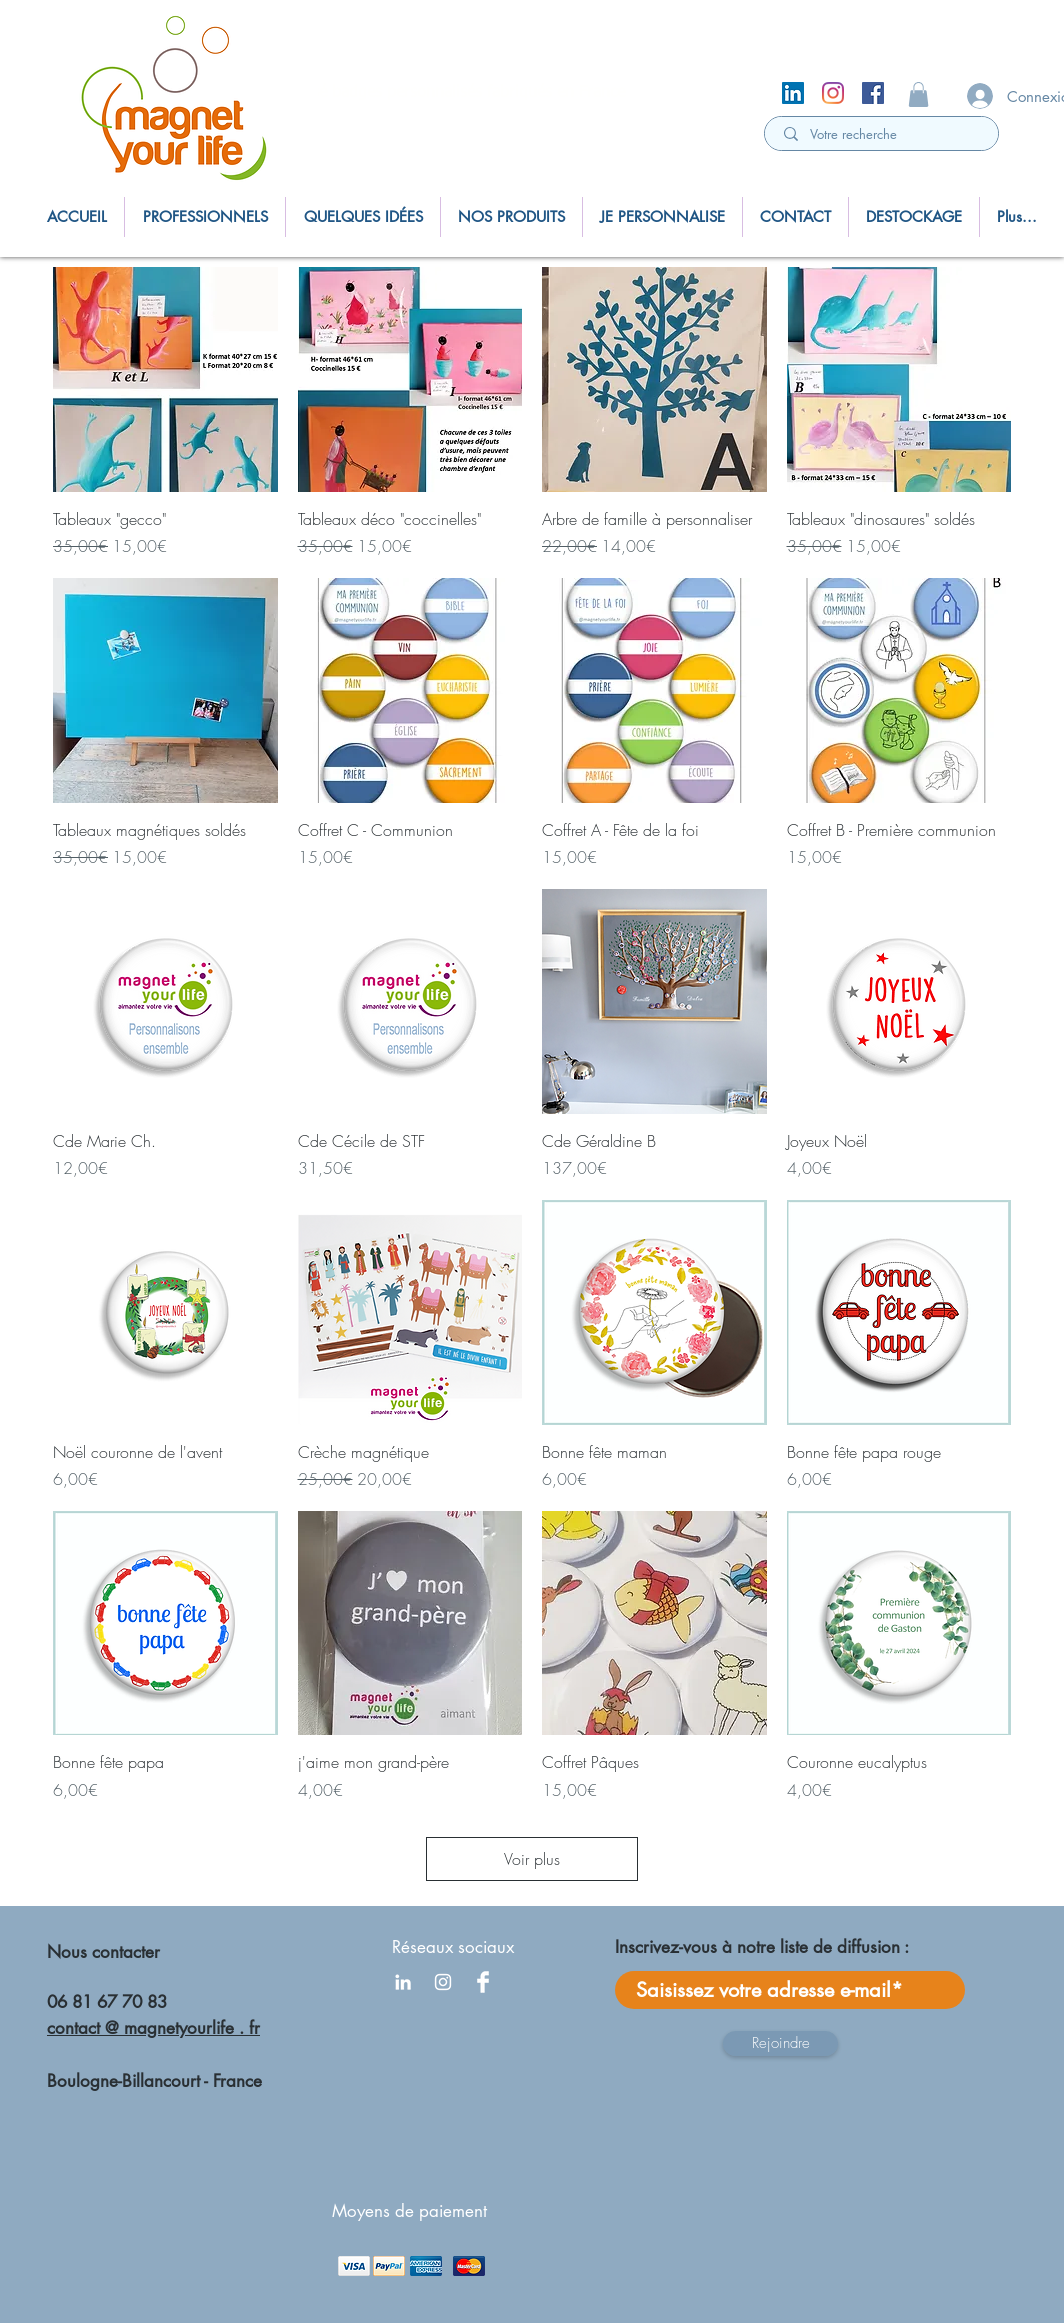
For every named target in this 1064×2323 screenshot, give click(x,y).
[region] (182, 102)
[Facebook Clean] (483, 1982)
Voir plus (532, 1859)
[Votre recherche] (883, 134)
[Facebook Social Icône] (873, 93)
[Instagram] (833, 93)
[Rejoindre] (780, 2043)
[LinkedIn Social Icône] (793, 93)
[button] (918, 94)
